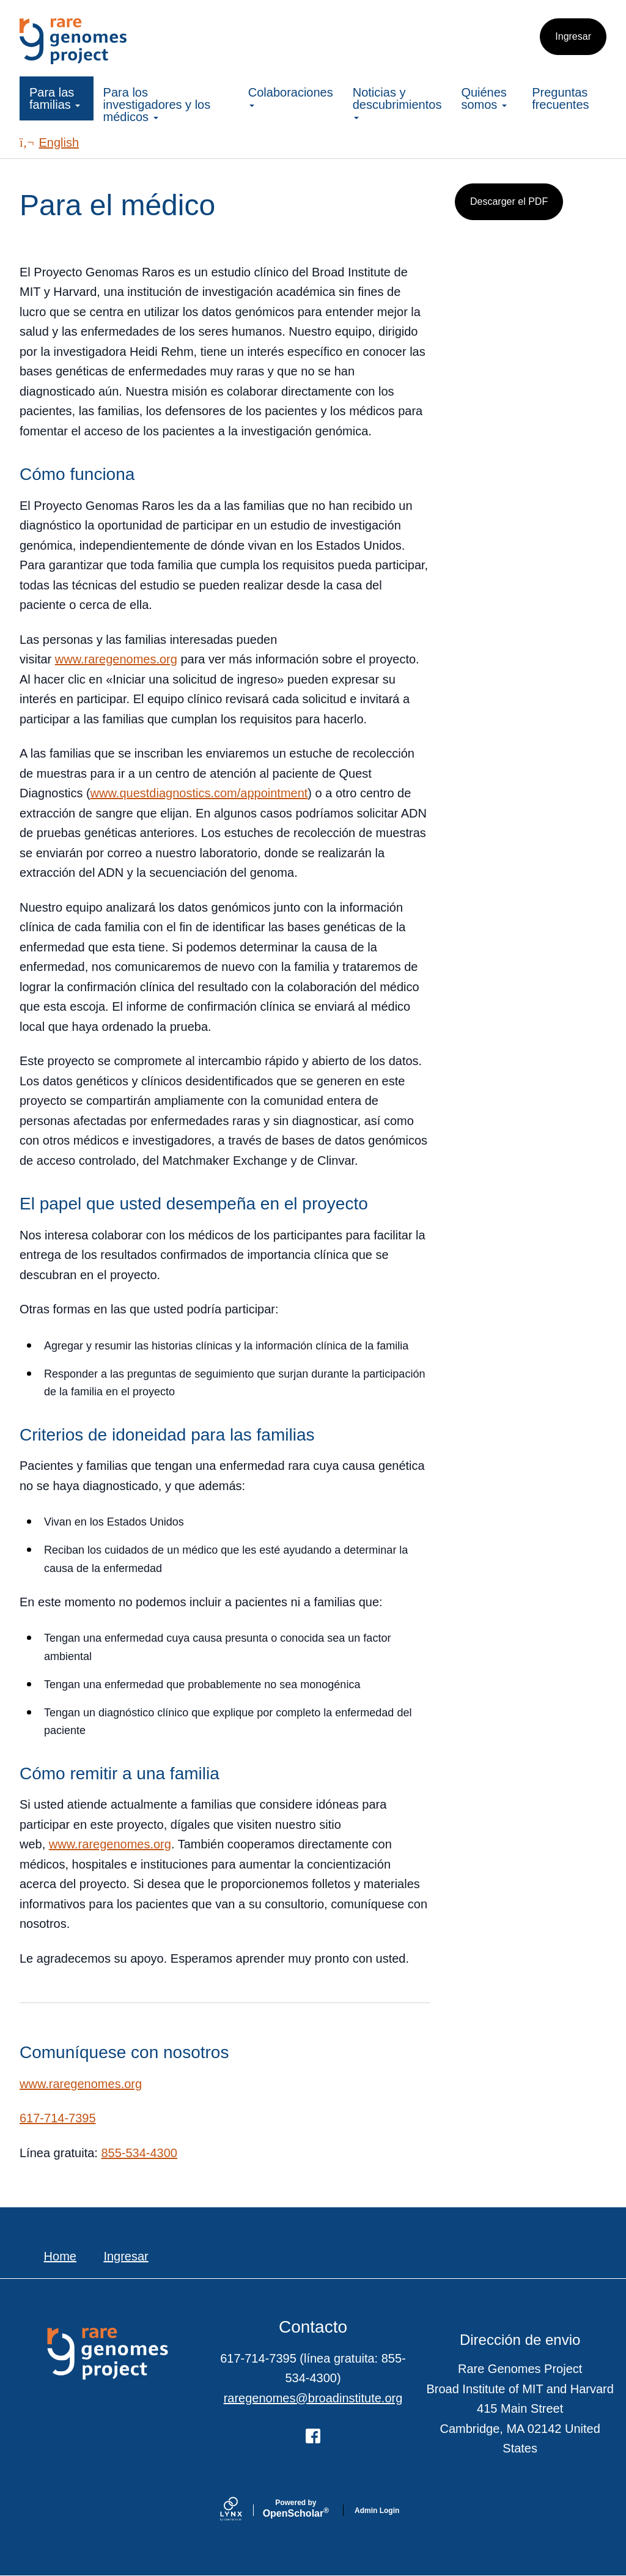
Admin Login (377, 2510)
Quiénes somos (484, 98)
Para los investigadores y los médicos (157, 105)
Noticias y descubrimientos (397, 102)
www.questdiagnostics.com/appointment (199, 793)
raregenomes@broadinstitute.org (313, 2398)
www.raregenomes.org (116, 659)
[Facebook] (313, 2436)
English (49, 142)
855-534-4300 (139, 2153)
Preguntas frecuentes (560, 98)
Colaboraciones (290, 96)
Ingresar (573, 36)
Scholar (296, 2509)
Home (60, 2256)
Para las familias (54, 98)
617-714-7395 (58, 2118)
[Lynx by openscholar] (241, 2510)
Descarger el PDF (509, 201)
